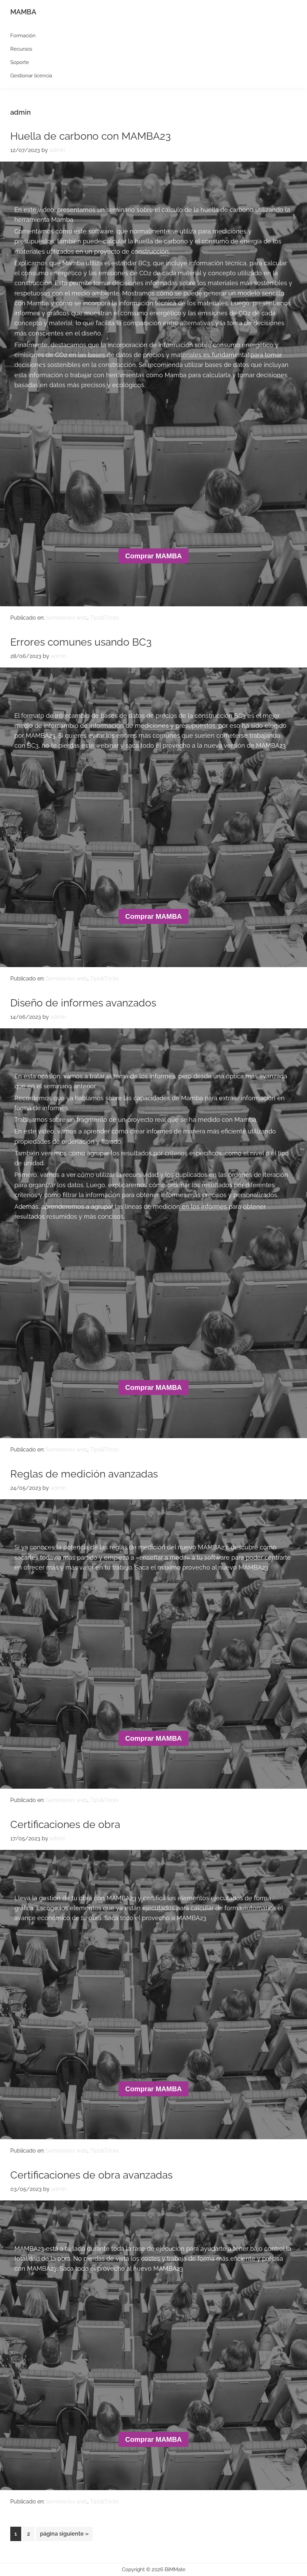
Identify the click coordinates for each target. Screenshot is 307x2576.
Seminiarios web (66, 617)
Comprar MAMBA (153, 556)
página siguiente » (64, 2535)
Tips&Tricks (104, 617)
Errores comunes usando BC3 (81, 642)
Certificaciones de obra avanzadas (91, 2175)
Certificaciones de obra (65, 1824)
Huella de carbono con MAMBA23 (90, 136)
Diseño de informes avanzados (83, 1003)
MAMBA (23, 12)
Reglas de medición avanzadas (84, 1474)
